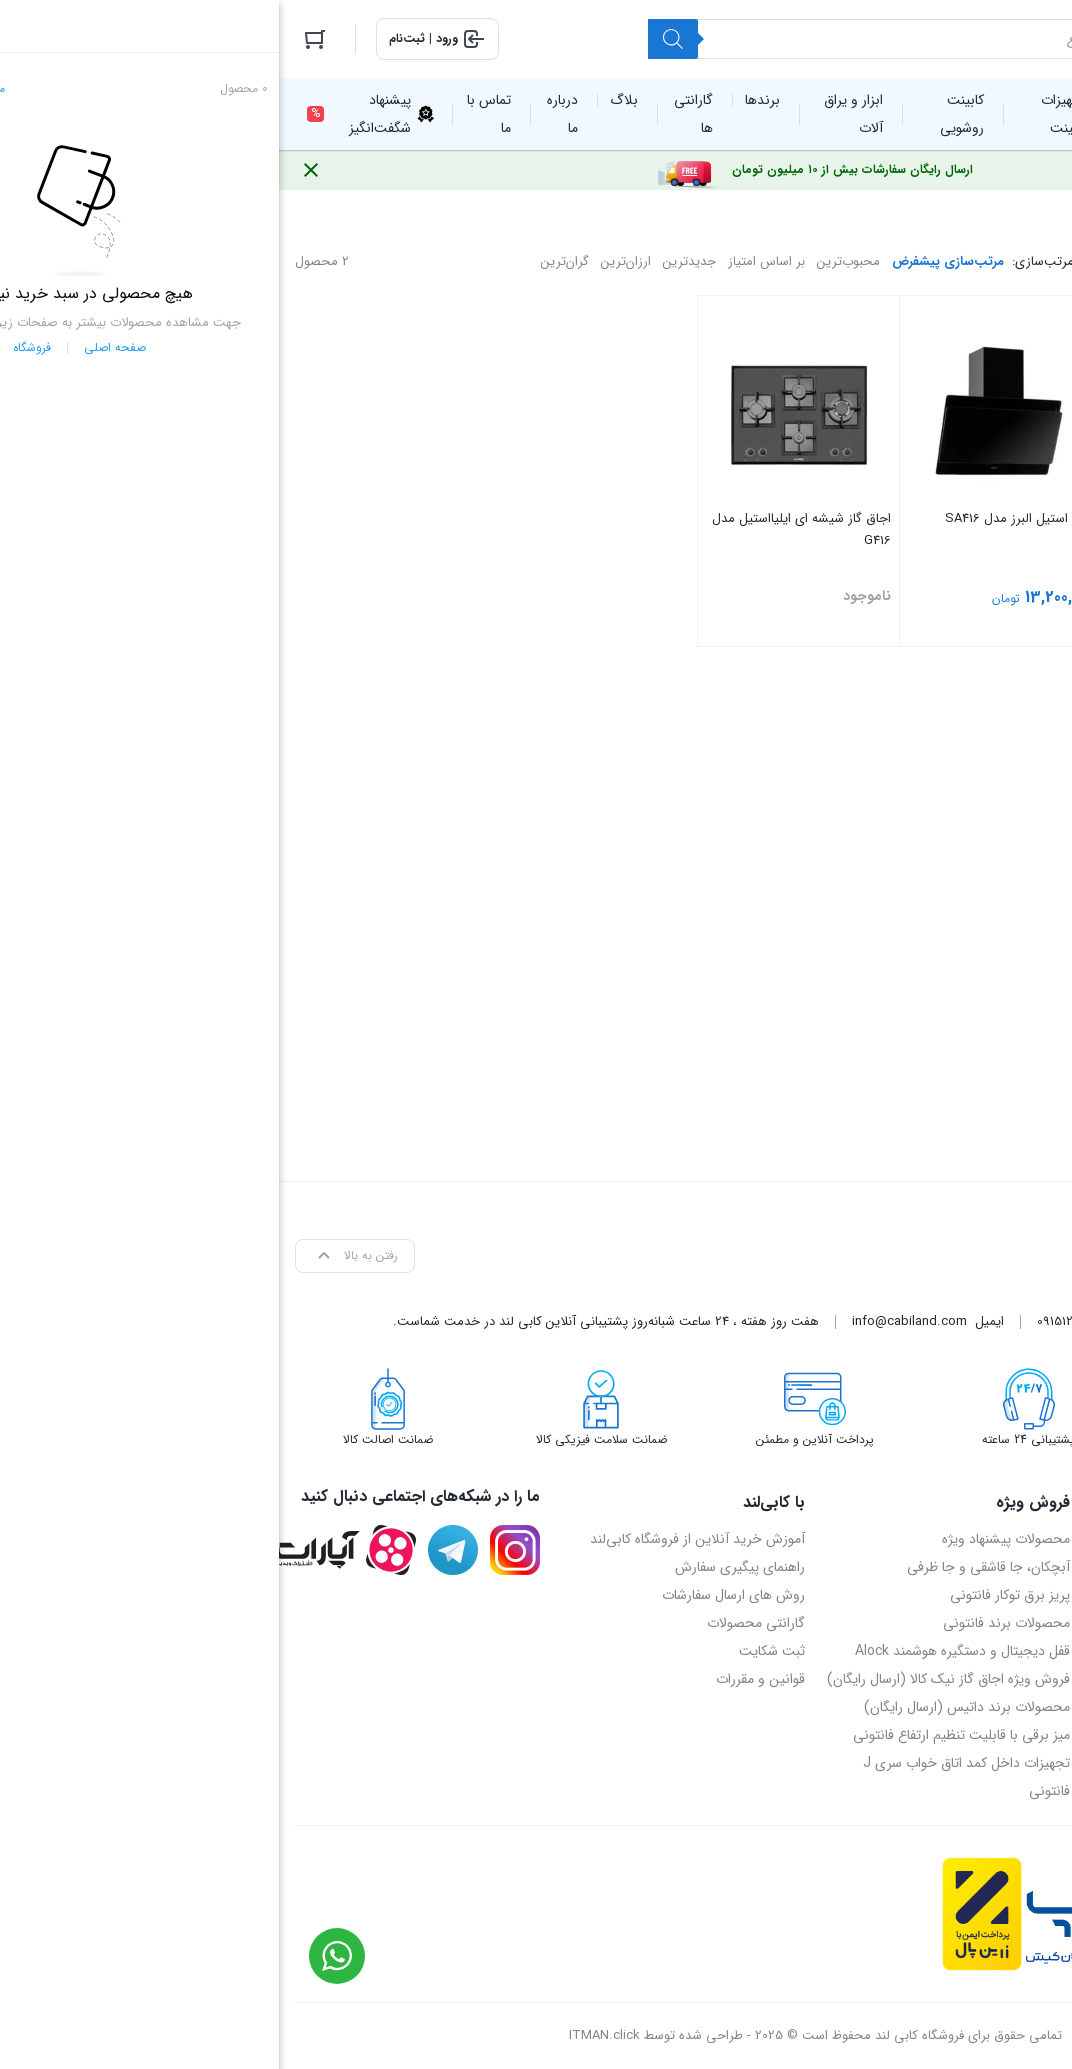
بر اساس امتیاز (487, 261)
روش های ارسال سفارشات (454, 1595)
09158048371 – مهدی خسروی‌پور (961, 1679)
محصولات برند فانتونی (727, 1623)
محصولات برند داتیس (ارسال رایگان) (688, 1707)
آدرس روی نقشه (1009, 1623)
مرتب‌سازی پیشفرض (669, 261)
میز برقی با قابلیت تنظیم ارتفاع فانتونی (682, 1735)
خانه (1045, 202)
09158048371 (870, 1321)
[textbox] (949, 815)
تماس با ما (1027, 1595)
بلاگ (1042, 1567)
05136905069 (951, 1321)
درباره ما (1033, 1539)
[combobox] (949, 814)
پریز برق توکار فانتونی (731, 1595)
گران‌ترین (286, 261)
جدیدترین (410, 261)
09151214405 (792, 1321)
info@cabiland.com (630, 1321)
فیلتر (949, 656)
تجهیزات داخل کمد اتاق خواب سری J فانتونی (687, 1777)
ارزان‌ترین (347, 261)
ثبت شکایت (493, 1651)
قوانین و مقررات (481, 1679)
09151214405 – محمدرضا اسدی (968, 1651)
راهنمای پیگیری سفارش (461, 1567)
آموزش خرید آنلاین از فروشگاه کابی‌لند (418, 1539)
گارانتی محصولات (477, 1623)
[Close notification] (32, 170)
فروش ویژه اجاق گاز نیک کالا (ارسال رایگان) (669, 1679)
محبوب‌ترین (569, 261)
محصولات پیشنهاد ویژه (727, 1539)
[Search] (394, 39)
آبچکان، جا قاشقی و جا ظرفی (709, 1567)
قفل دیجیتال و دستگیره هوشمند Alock (683, 1651)
